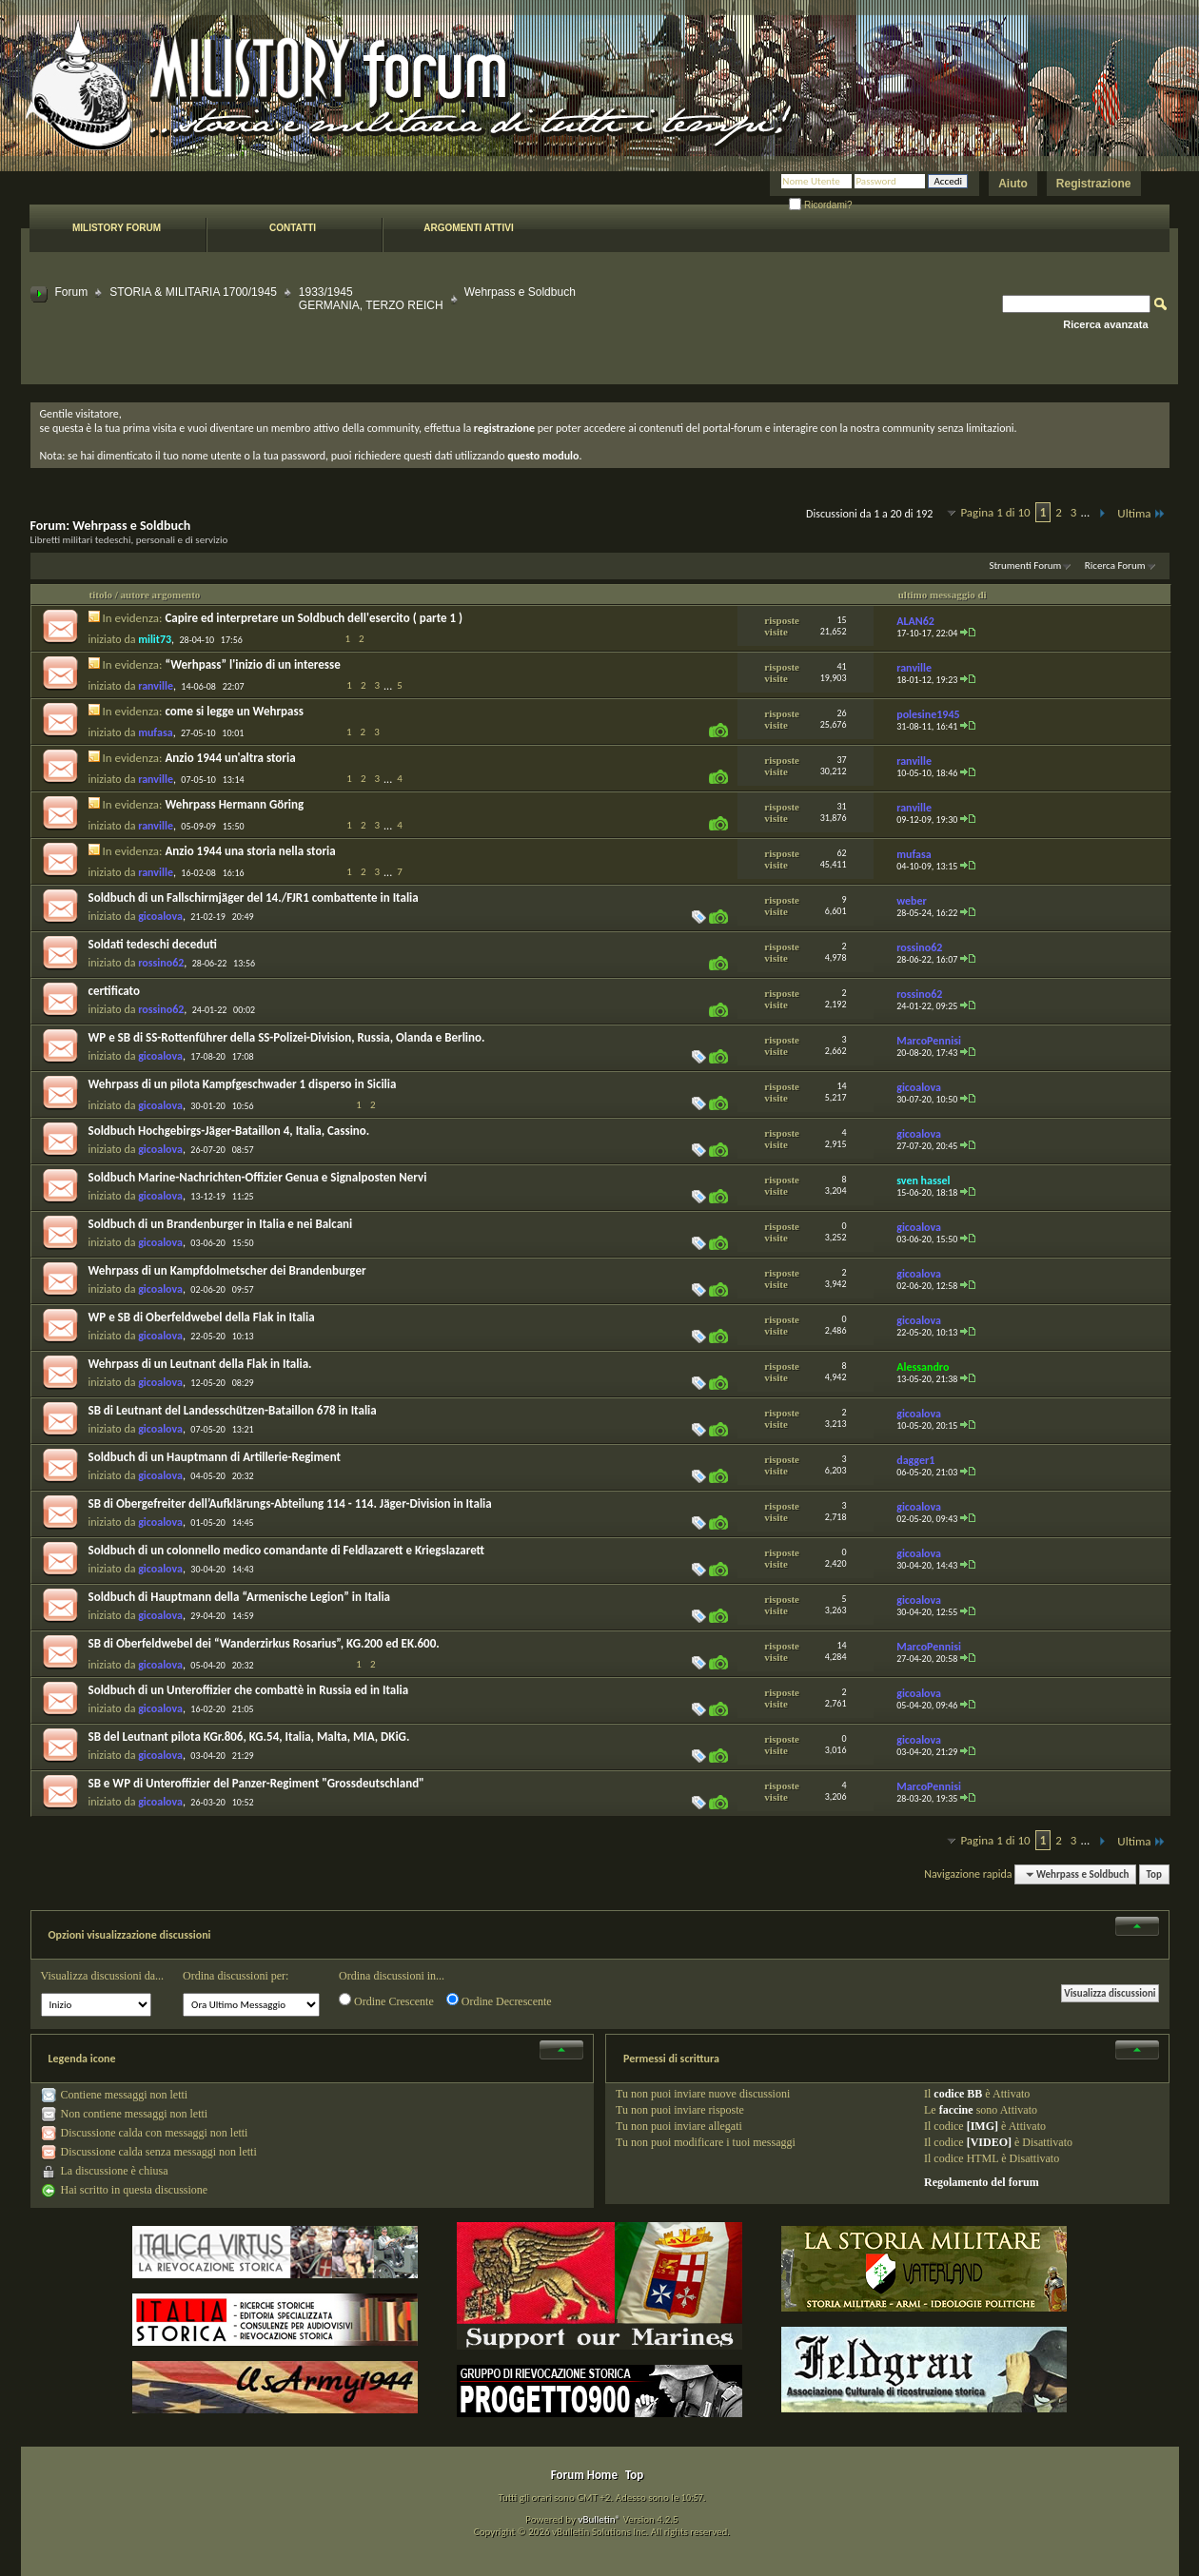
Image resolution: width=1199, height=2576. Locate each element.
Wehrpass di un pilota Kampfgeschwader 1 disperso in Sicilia (242, 1084)
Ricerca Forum (1115, 565)
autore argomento (161, 594)
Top (1154, 1874)
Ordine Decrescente (499, 2000)
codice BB (958, 2093)
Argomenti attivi (468, 228)
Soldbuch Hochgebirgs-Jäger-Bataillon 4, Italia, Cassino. (229, 1130)
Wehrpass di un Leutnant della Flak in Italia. (200, 1363)
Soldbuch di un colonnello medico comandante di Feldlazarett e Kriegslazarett (286, 1550)
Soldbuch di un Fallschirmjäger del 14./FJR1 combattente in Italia (253, 897)
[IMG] (982, 2126)
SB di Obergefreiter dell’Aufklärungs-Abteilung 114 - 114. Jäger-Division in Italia (290, 1503)
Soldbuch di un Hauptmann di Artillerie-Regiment (215, 1457)
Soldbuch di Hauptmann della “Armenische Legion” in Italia (239, 1597)
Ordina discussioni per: (235, 1975)
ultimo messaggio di (942, 594)
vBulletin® (599, 2519)
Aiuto (1013, 183)
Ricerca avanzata (1105, 324)
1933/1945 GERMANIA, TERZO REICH (371, 298)
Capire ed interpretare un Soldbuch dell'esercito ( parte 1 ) (313, 618)
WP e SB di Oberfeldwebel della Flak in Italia (201, 1317)
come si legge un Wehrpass (234, 711)
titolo (100, 594)
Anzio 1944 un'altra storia (230, 758)
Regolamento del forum (981, 2182)
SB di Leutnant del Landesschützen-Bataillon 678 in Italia (232, 1410)
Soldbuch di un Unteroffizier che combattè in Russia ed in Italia (248, 1690)
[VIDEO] (989, 2142)
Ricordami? (820, 205)
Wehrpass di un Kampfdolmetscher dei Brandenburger (227, 1270)
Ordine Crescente (386, 2000)
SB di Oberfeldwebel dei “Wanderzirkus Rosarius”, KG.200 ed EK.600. (264, 1643)
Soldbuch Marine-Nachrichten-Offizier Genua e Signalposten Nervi (257, 1177)
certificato (114, 991)
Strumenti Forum (1025, 565)
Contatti (292, 228)
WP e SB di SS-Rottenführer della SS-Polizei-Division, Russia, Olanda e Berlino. (286, 1037)
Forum (71, 292)
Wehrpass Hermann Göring (234, 804)
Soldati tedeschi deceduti (152, 944)
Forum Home (584, 2475)
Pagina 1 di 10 (995, 512)
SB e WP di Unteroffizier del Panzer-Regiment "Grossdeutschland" (256, 1783)
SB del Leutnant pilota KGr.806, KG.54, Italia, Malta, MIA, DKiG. (249, 1736)
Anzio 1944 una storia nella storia (250, 851)
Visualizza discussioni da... (103, 1975)
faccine (956, 2110)
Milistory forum (116, 228)
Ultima (1141, 513)
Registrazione (1093, 183)
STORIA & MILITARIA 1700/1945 (193, 292)
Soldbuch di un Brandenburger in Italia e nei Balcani (220, 1224)
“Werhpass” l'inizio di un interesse (252, 664)
